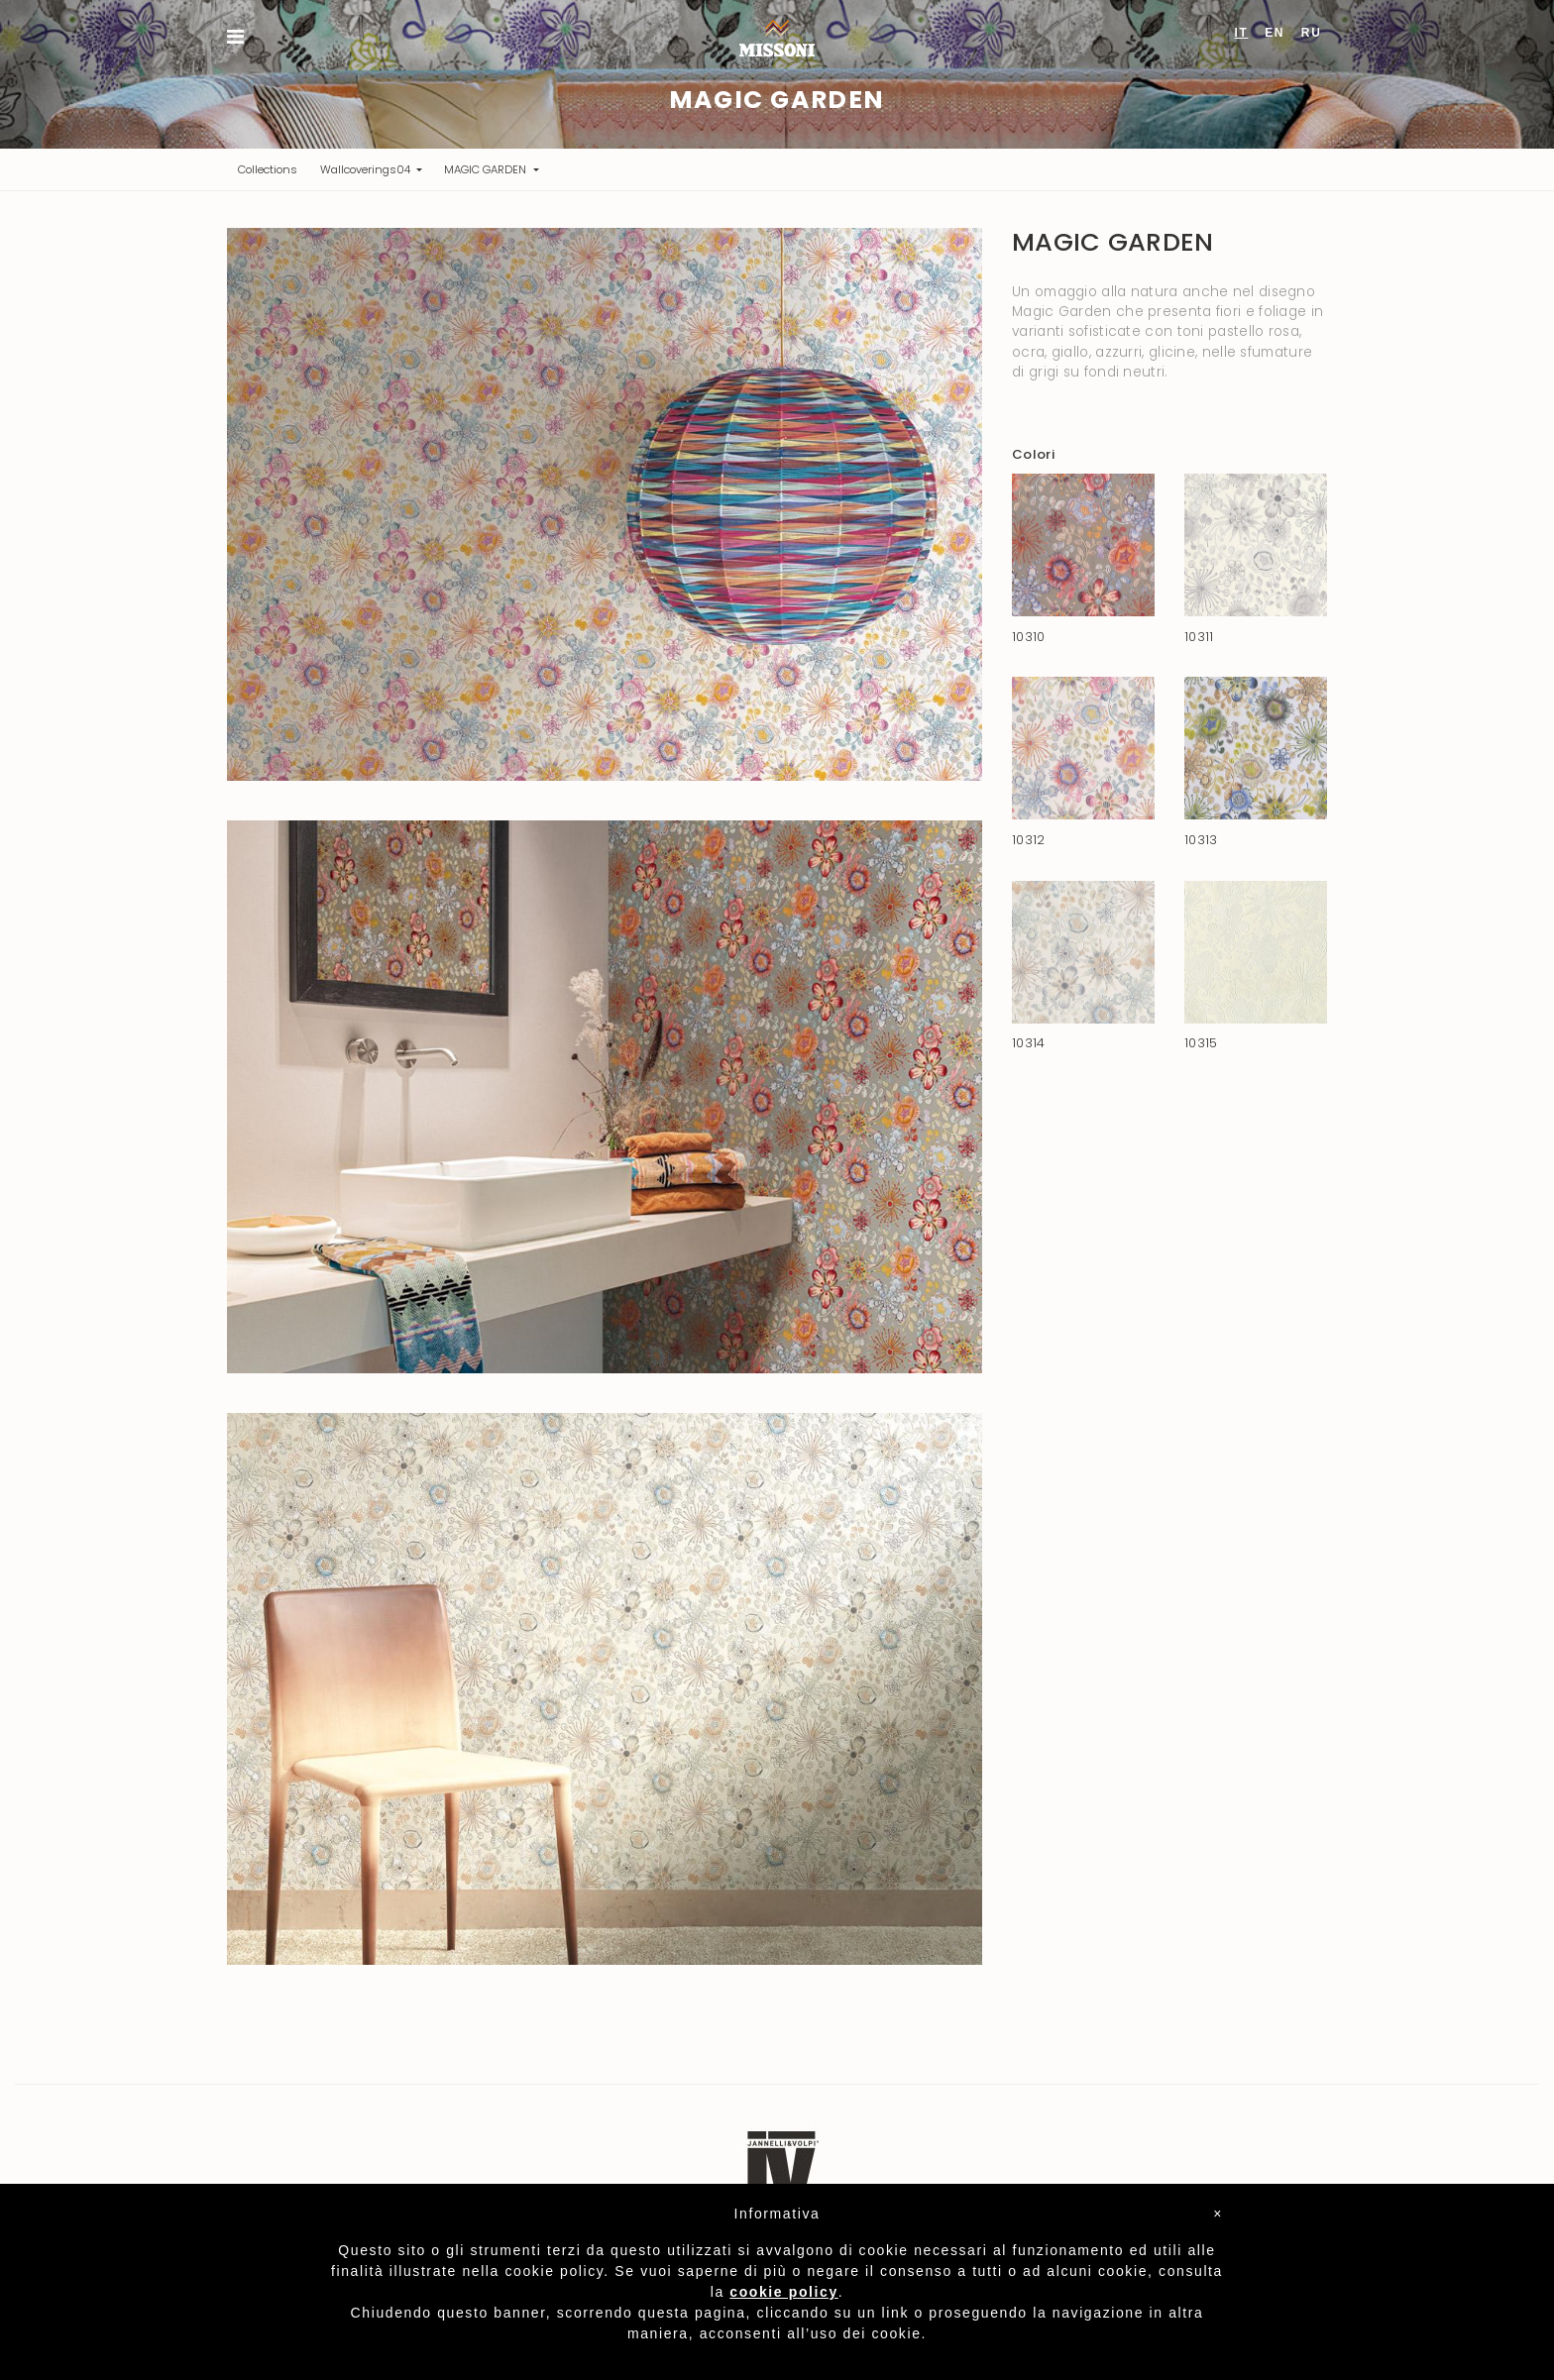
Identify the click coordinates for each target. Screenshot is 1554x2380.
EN (1274, 33)
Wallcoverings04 (366, 169)
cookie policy (783, 2292)
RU (1311, 33)
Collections (273, 169)
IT (1242, 33)
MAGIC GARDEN (486, 169)
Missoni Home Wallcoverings (777, 38)
